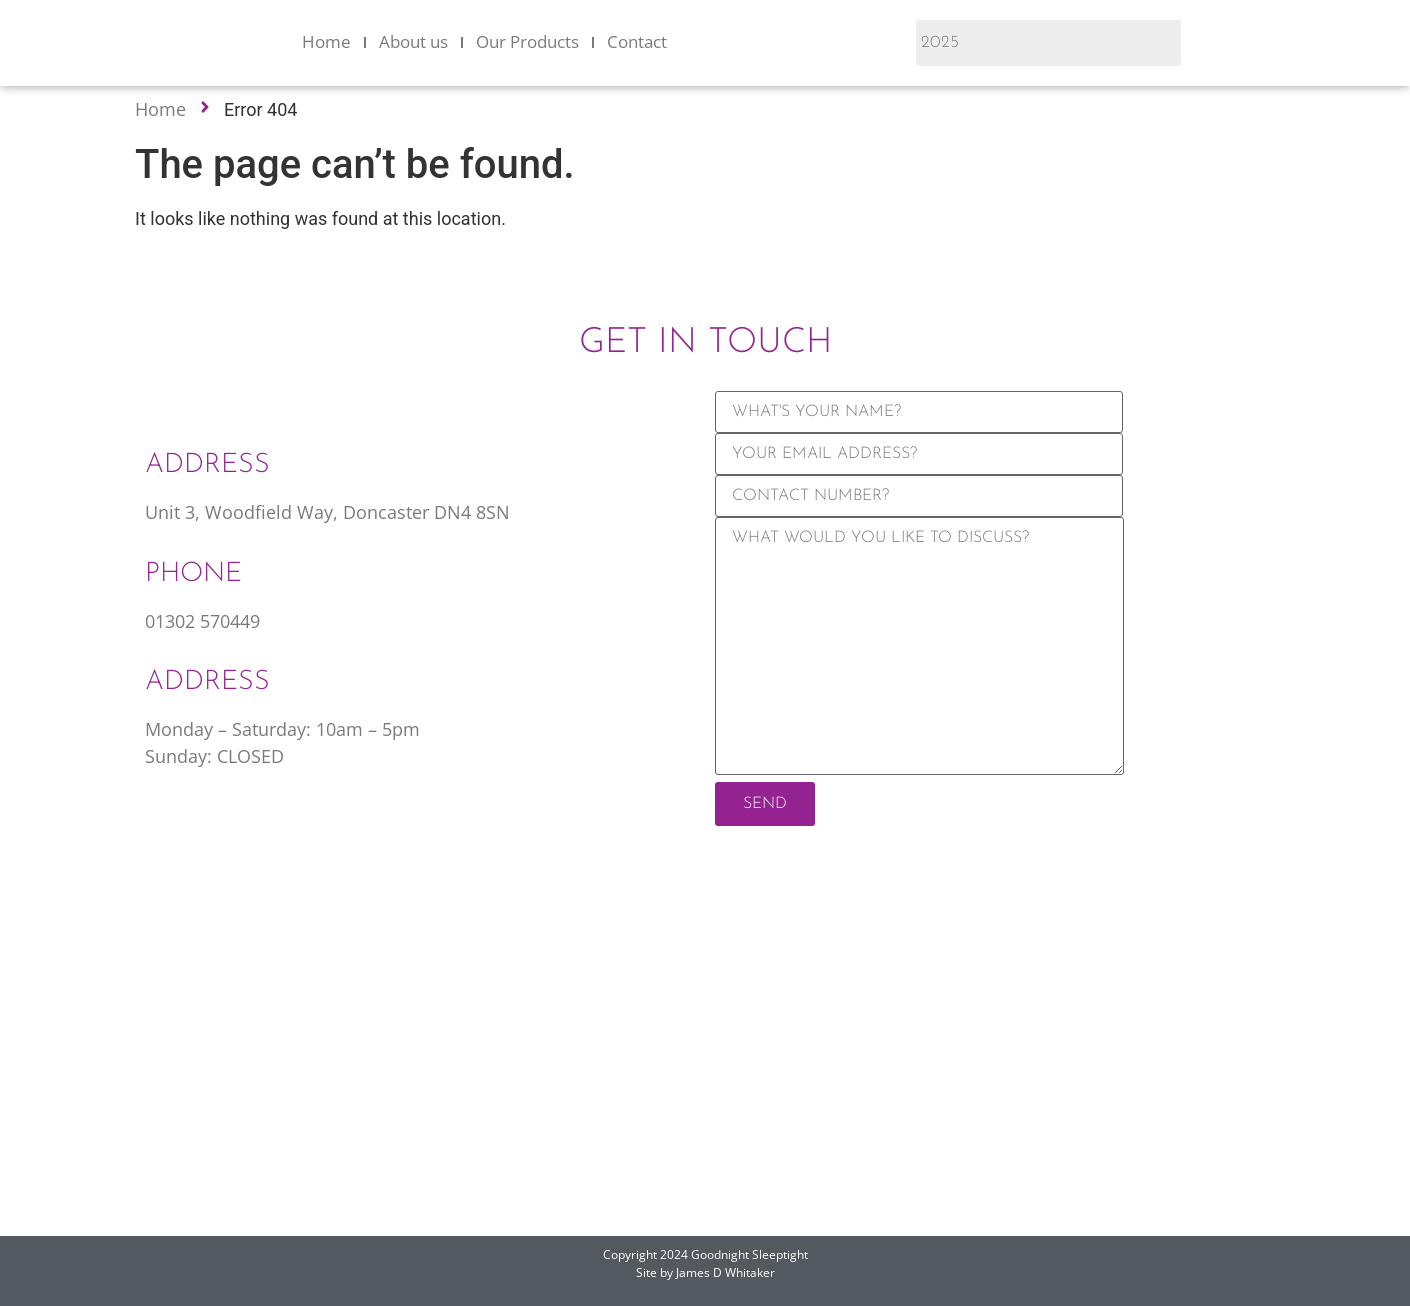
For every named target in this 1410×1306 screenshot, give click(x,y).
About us (413, 41)
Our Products (527, 41)
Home (326, 41)
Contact (637, 41)
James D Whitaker (725, 1272)
